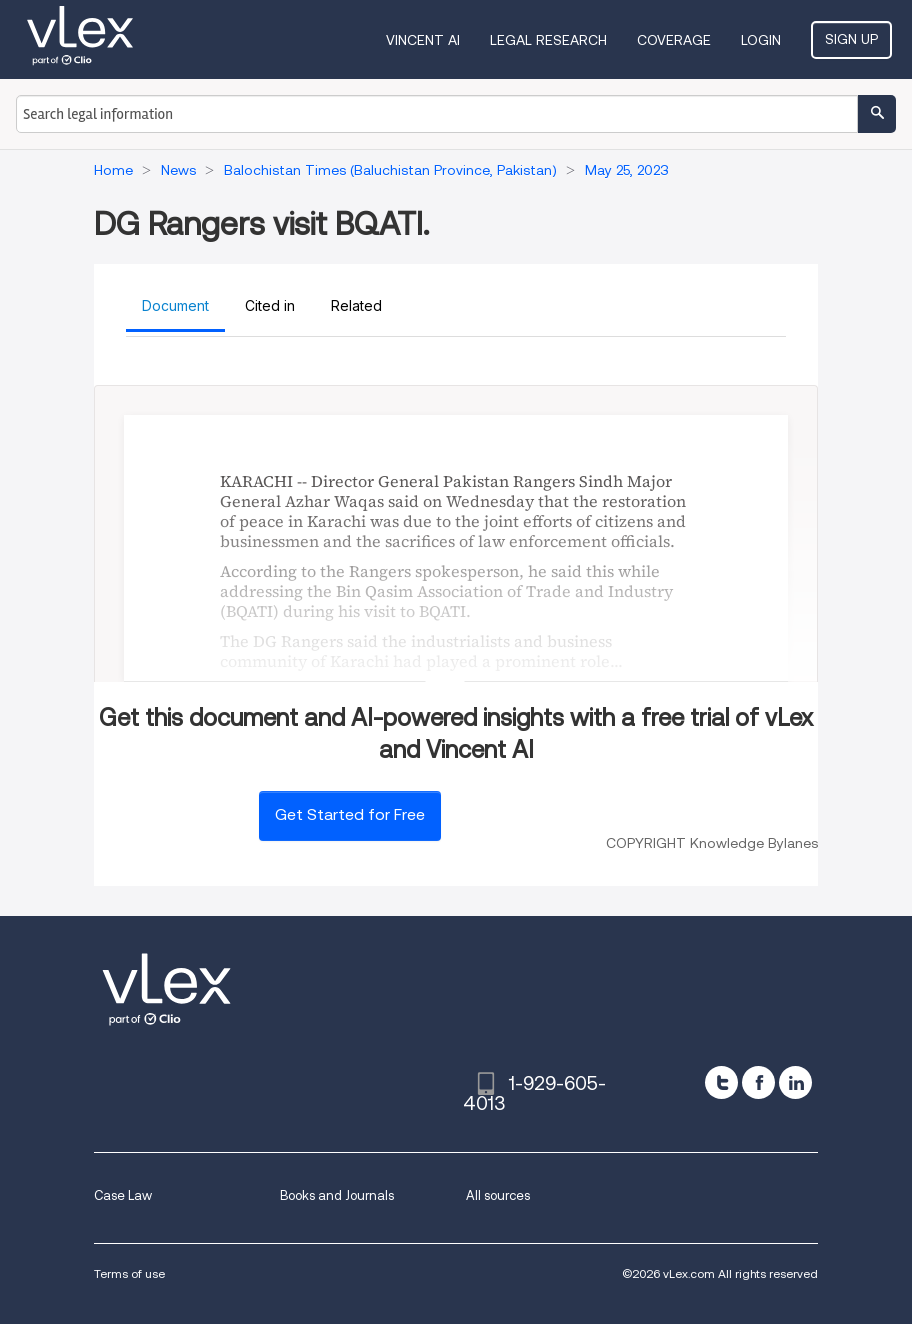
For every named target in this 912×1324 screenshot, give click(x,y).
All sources (498, 1195)
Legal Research (548, 40)
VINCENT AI (423, 40)
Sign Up (851, 39)
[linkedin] (795, 1082)
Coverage (674, 40)
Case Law (123, 1195)
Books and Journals (337, 1195)
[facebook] (758, 1082)
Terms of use (129, 1273)
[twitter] (721, 1082)
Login (761, 40)
